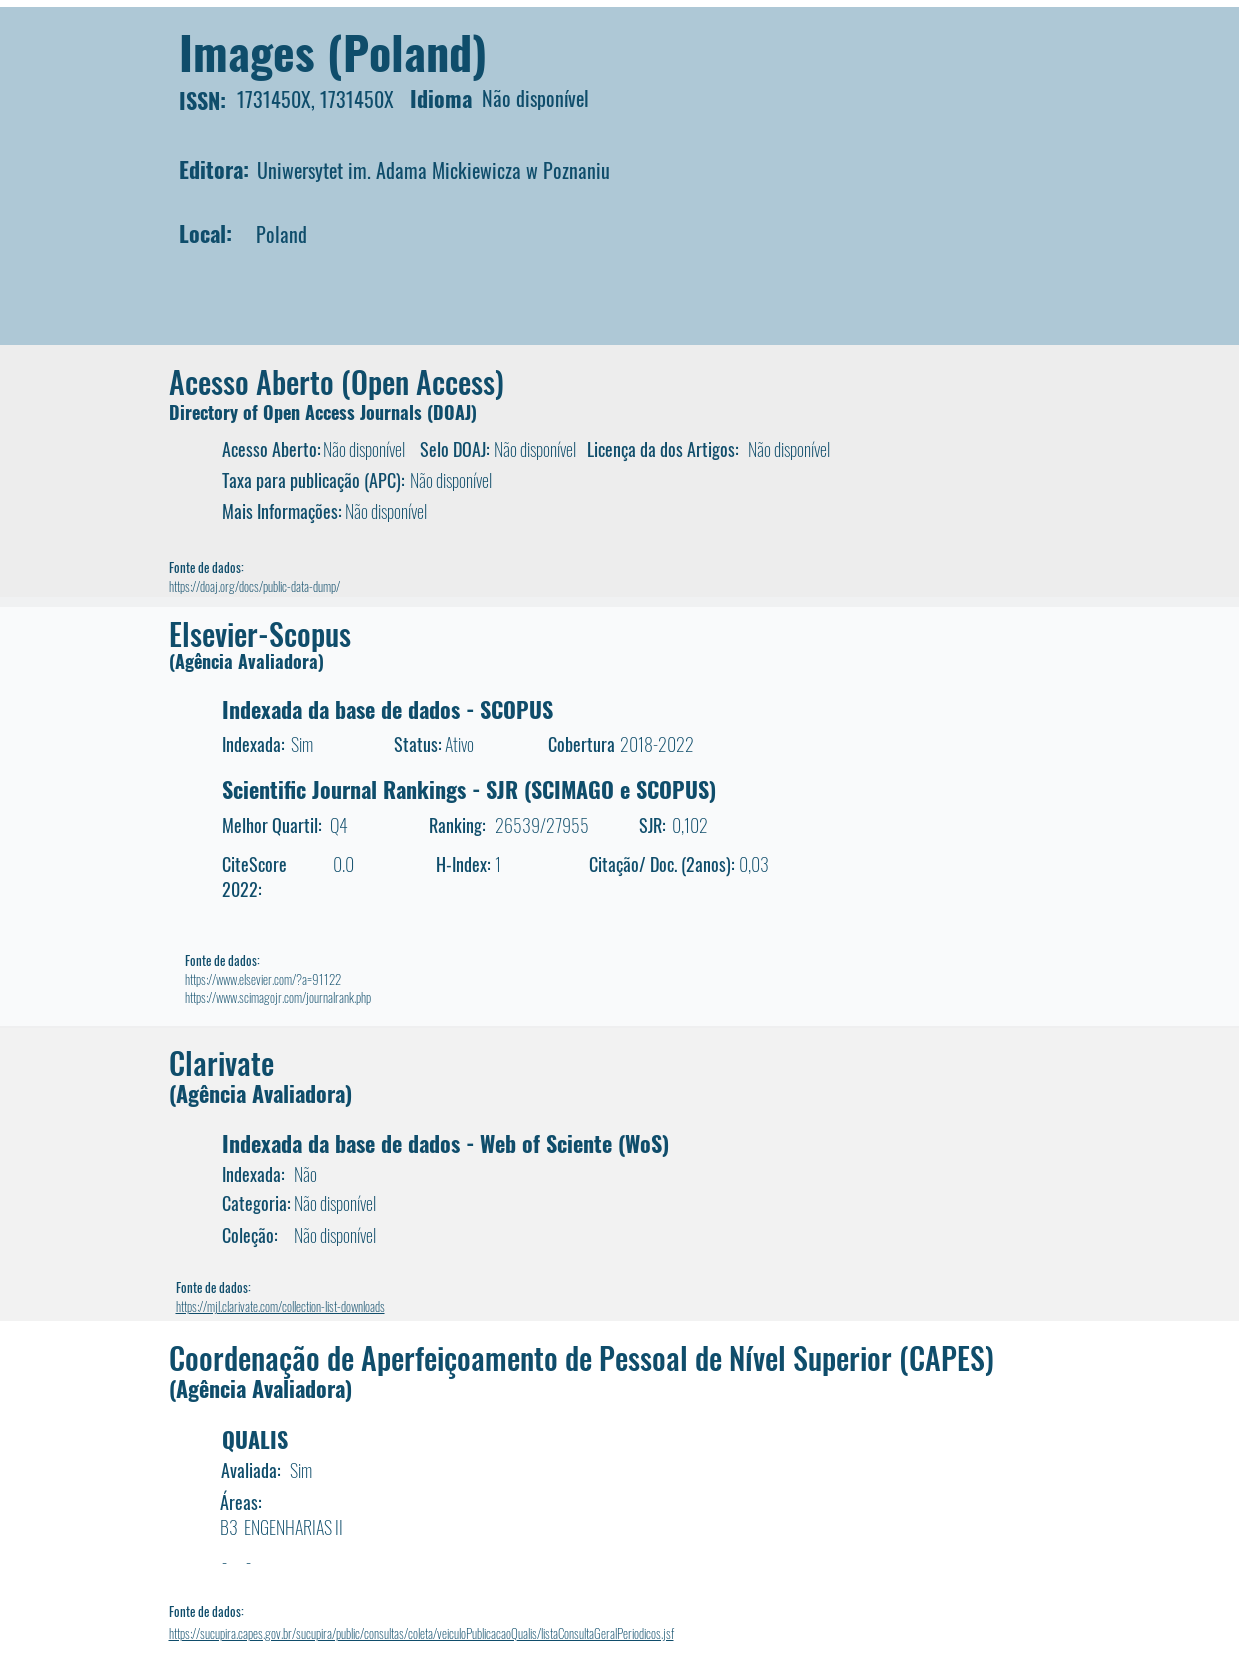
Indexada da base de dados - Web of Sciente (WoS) (445, 1143)
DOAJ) (455, 412)
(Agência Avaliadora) (246, 661)
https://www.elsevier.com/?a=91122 (263, 979)
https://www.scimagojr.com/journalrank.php (278, 997)
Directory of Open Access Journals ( (301, 412)
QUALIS (255, 1439)
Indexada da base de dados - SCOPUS (387, 709)
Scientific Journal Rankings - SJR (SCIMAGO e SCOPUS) (469, 789)
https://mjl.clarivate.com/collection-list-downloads (280, 1306)
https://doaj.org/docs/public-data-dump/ (254, 586)
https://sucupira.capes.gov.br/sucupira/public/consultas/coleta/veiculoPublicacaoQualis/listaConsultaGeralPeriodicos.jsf (421, 1633)
